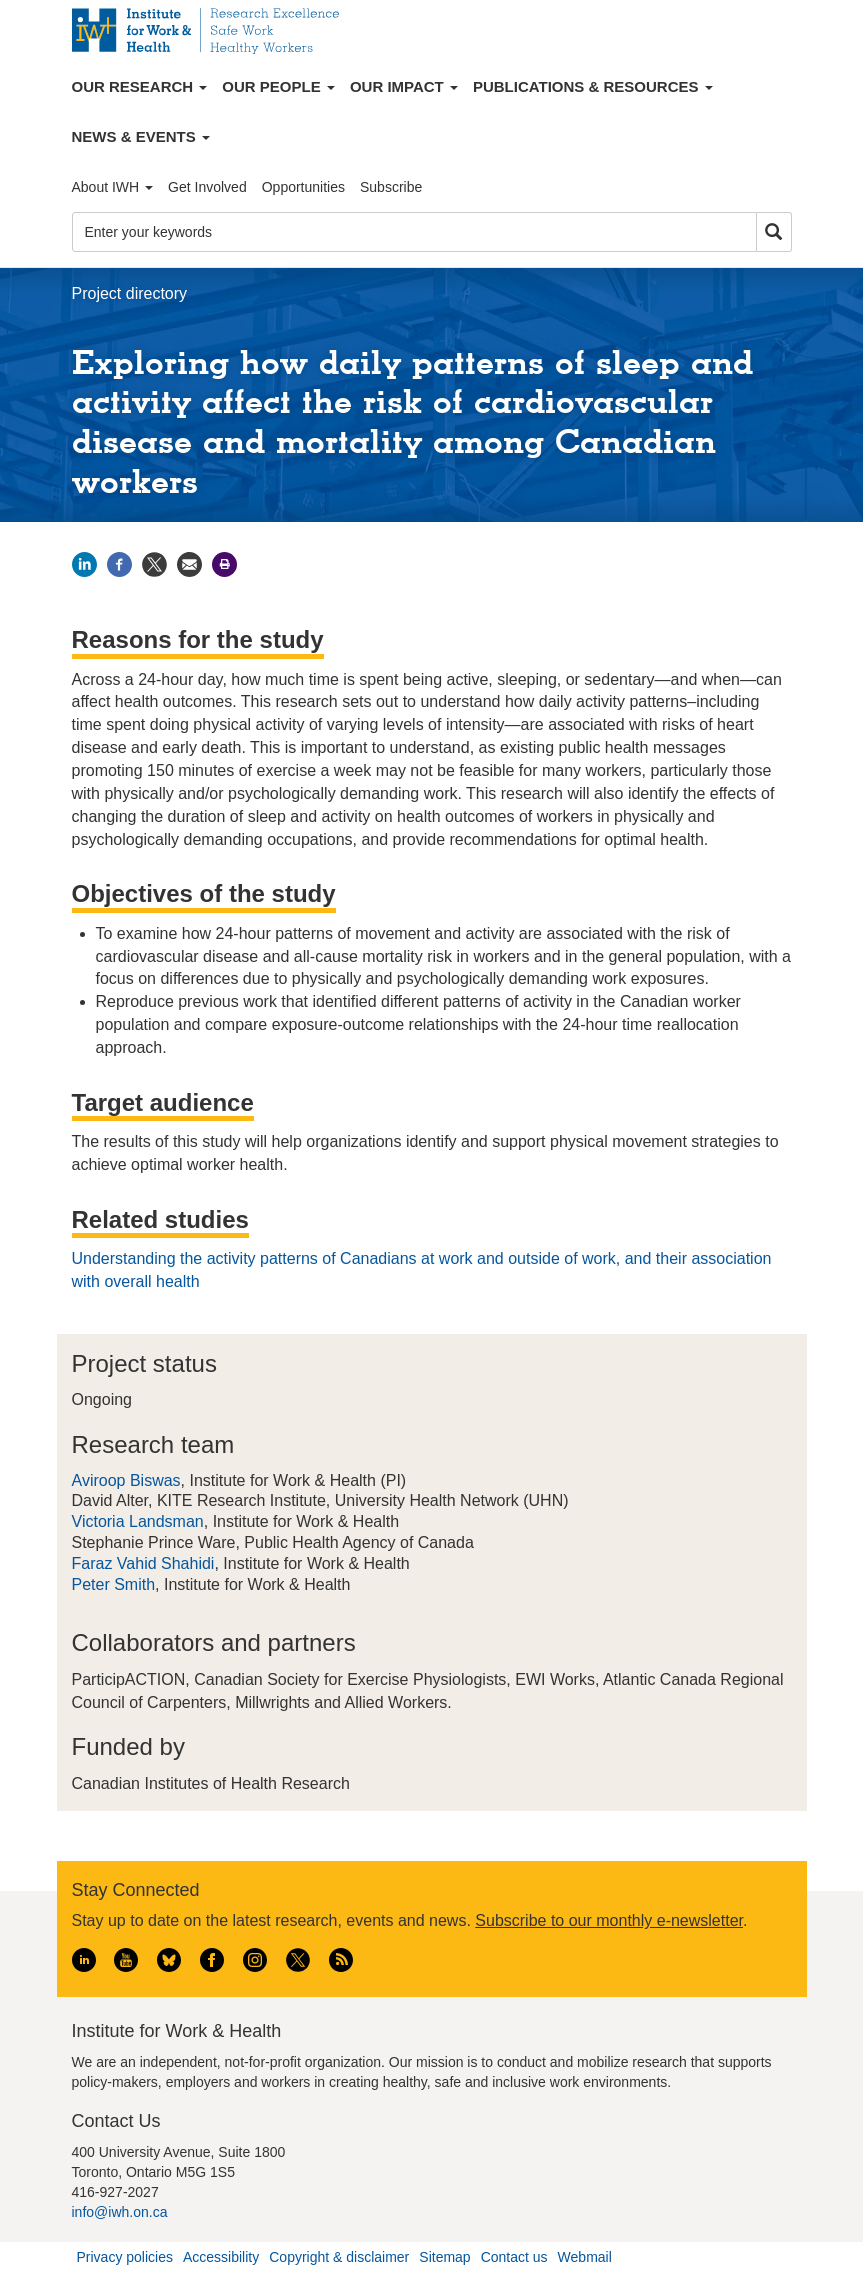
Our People (278, 86)
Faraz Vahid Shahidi (143, 1563)
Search (774, 232)
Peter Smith (114, 1584)
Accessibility (221, 2257)
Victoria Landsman (138, 1521)
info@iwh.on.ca (120, 2212)
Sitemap (444, 2257)
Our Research (140, 86)
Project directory (130, 293)
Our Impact (404, 86)
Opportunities (303, 187)
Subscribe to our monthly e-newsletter (609, 1920)
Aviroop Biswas (126, 1480)
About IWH (113, 187)
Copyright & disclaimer (339, 2257)
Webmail (585, 2257)
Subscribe (391, 187)
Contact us (514, 2257)
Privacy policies (125, 2257)
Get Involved (207, 187)
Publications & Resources (593, 86)
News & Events (141, 136)
